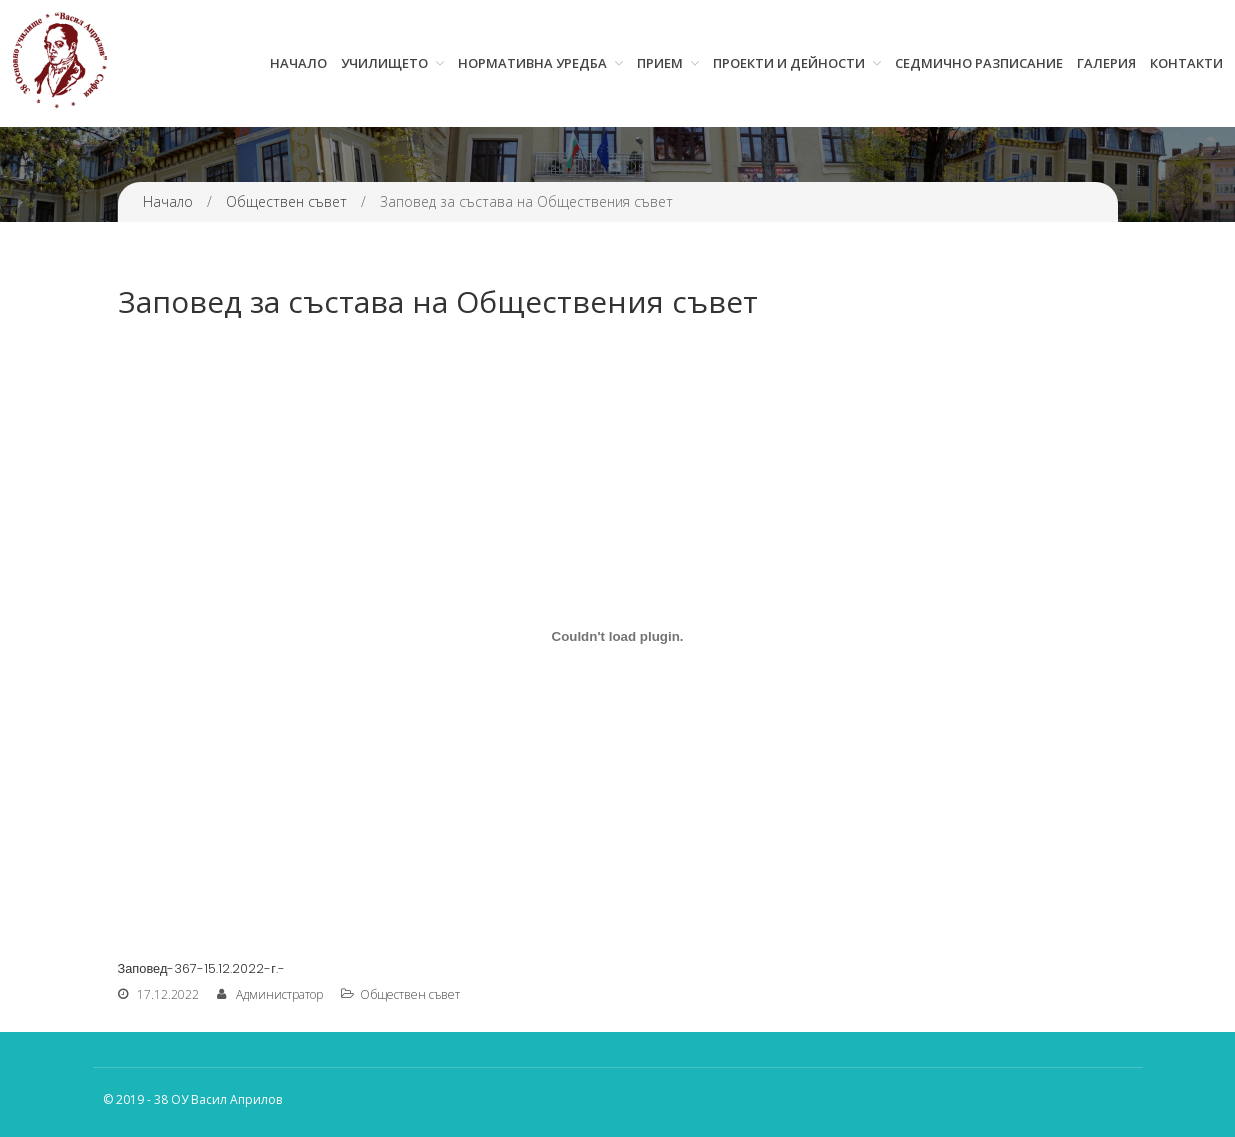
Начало (298, 63)
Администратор (279, 994)
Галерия (1106, 63)
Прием (660, 63)
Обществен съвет (286, 201)
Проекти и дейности (789, 63)
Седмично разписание (979, 63)
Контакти (1186, 63)
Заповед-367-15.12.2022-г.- (202, 968)
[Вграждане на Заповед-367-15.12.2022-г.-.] (618, 636)
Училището (384, 63)
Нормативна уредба (532, 63)
